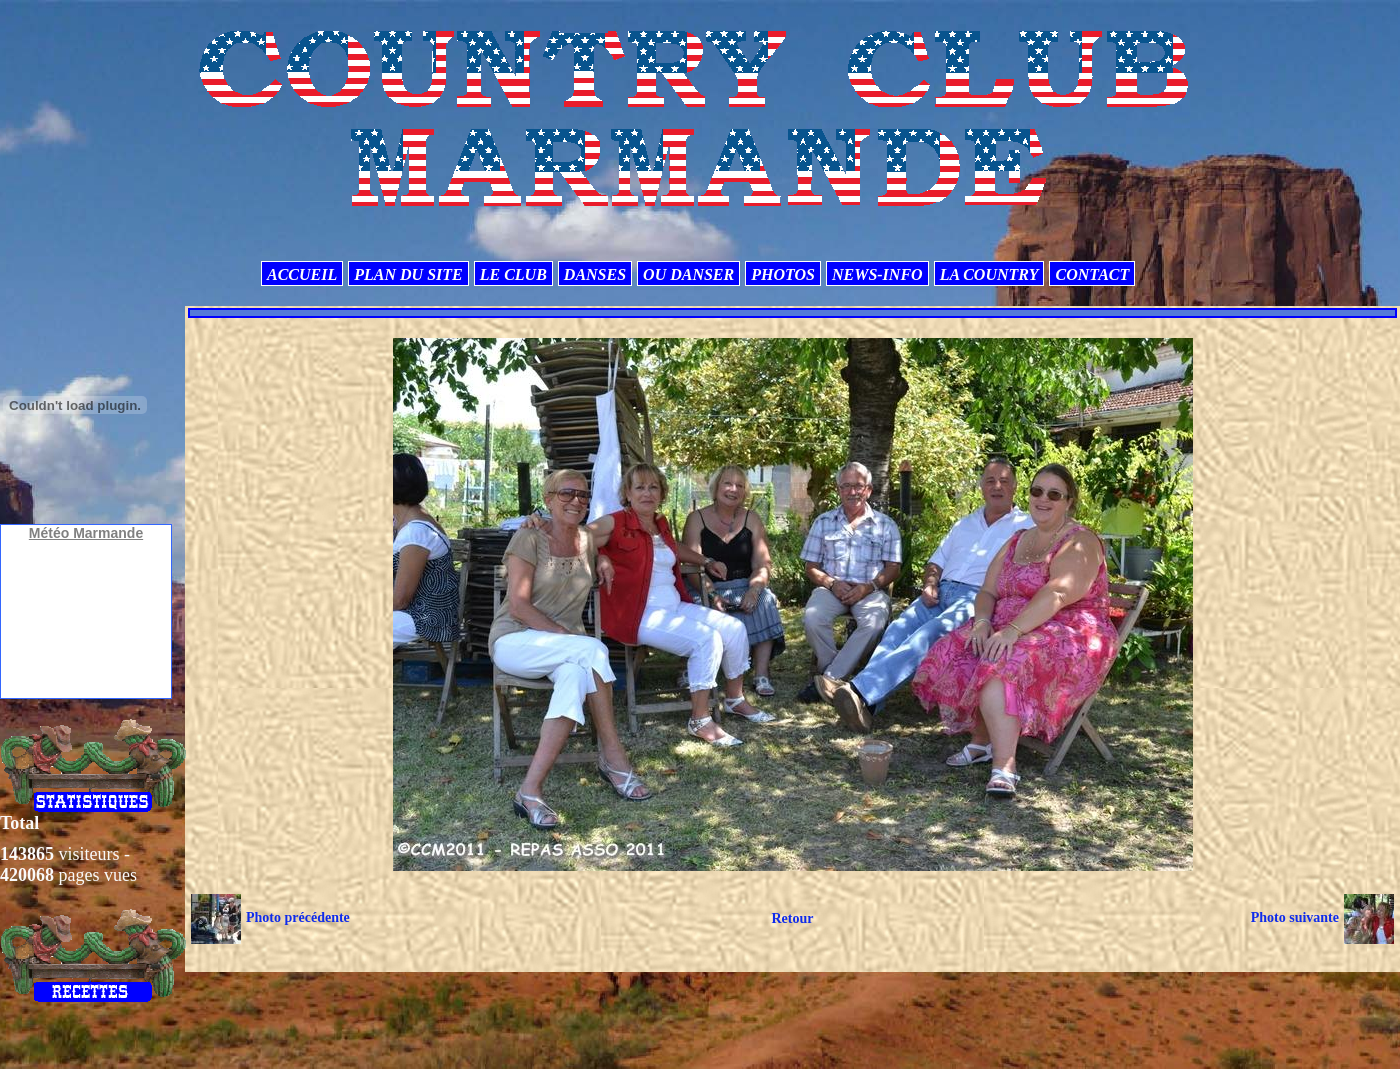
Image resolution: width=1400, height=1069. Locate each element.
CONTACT (1092, 274)
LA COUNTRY (989, 274)
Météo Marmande (86, 533)
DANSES (595, 274)
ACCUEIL (302, 274)
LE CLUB (513, 274)
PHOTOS (783, 274)
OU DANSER (688, 274)
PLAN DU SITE (408, 274)
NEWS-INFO (877, 274)
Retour (792, 918)
